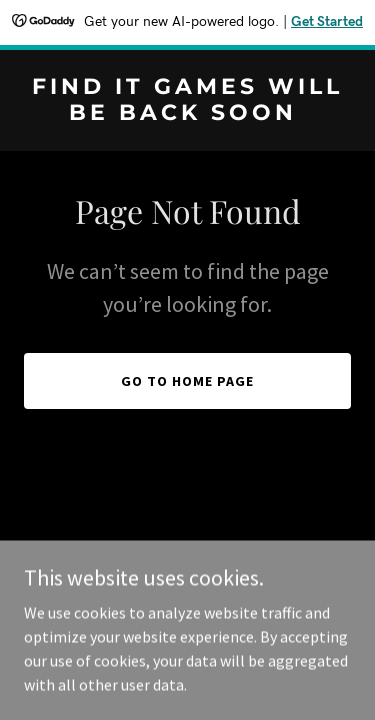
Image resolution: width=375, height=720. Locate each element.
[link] (187, 114)
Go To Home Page (187, 381)
